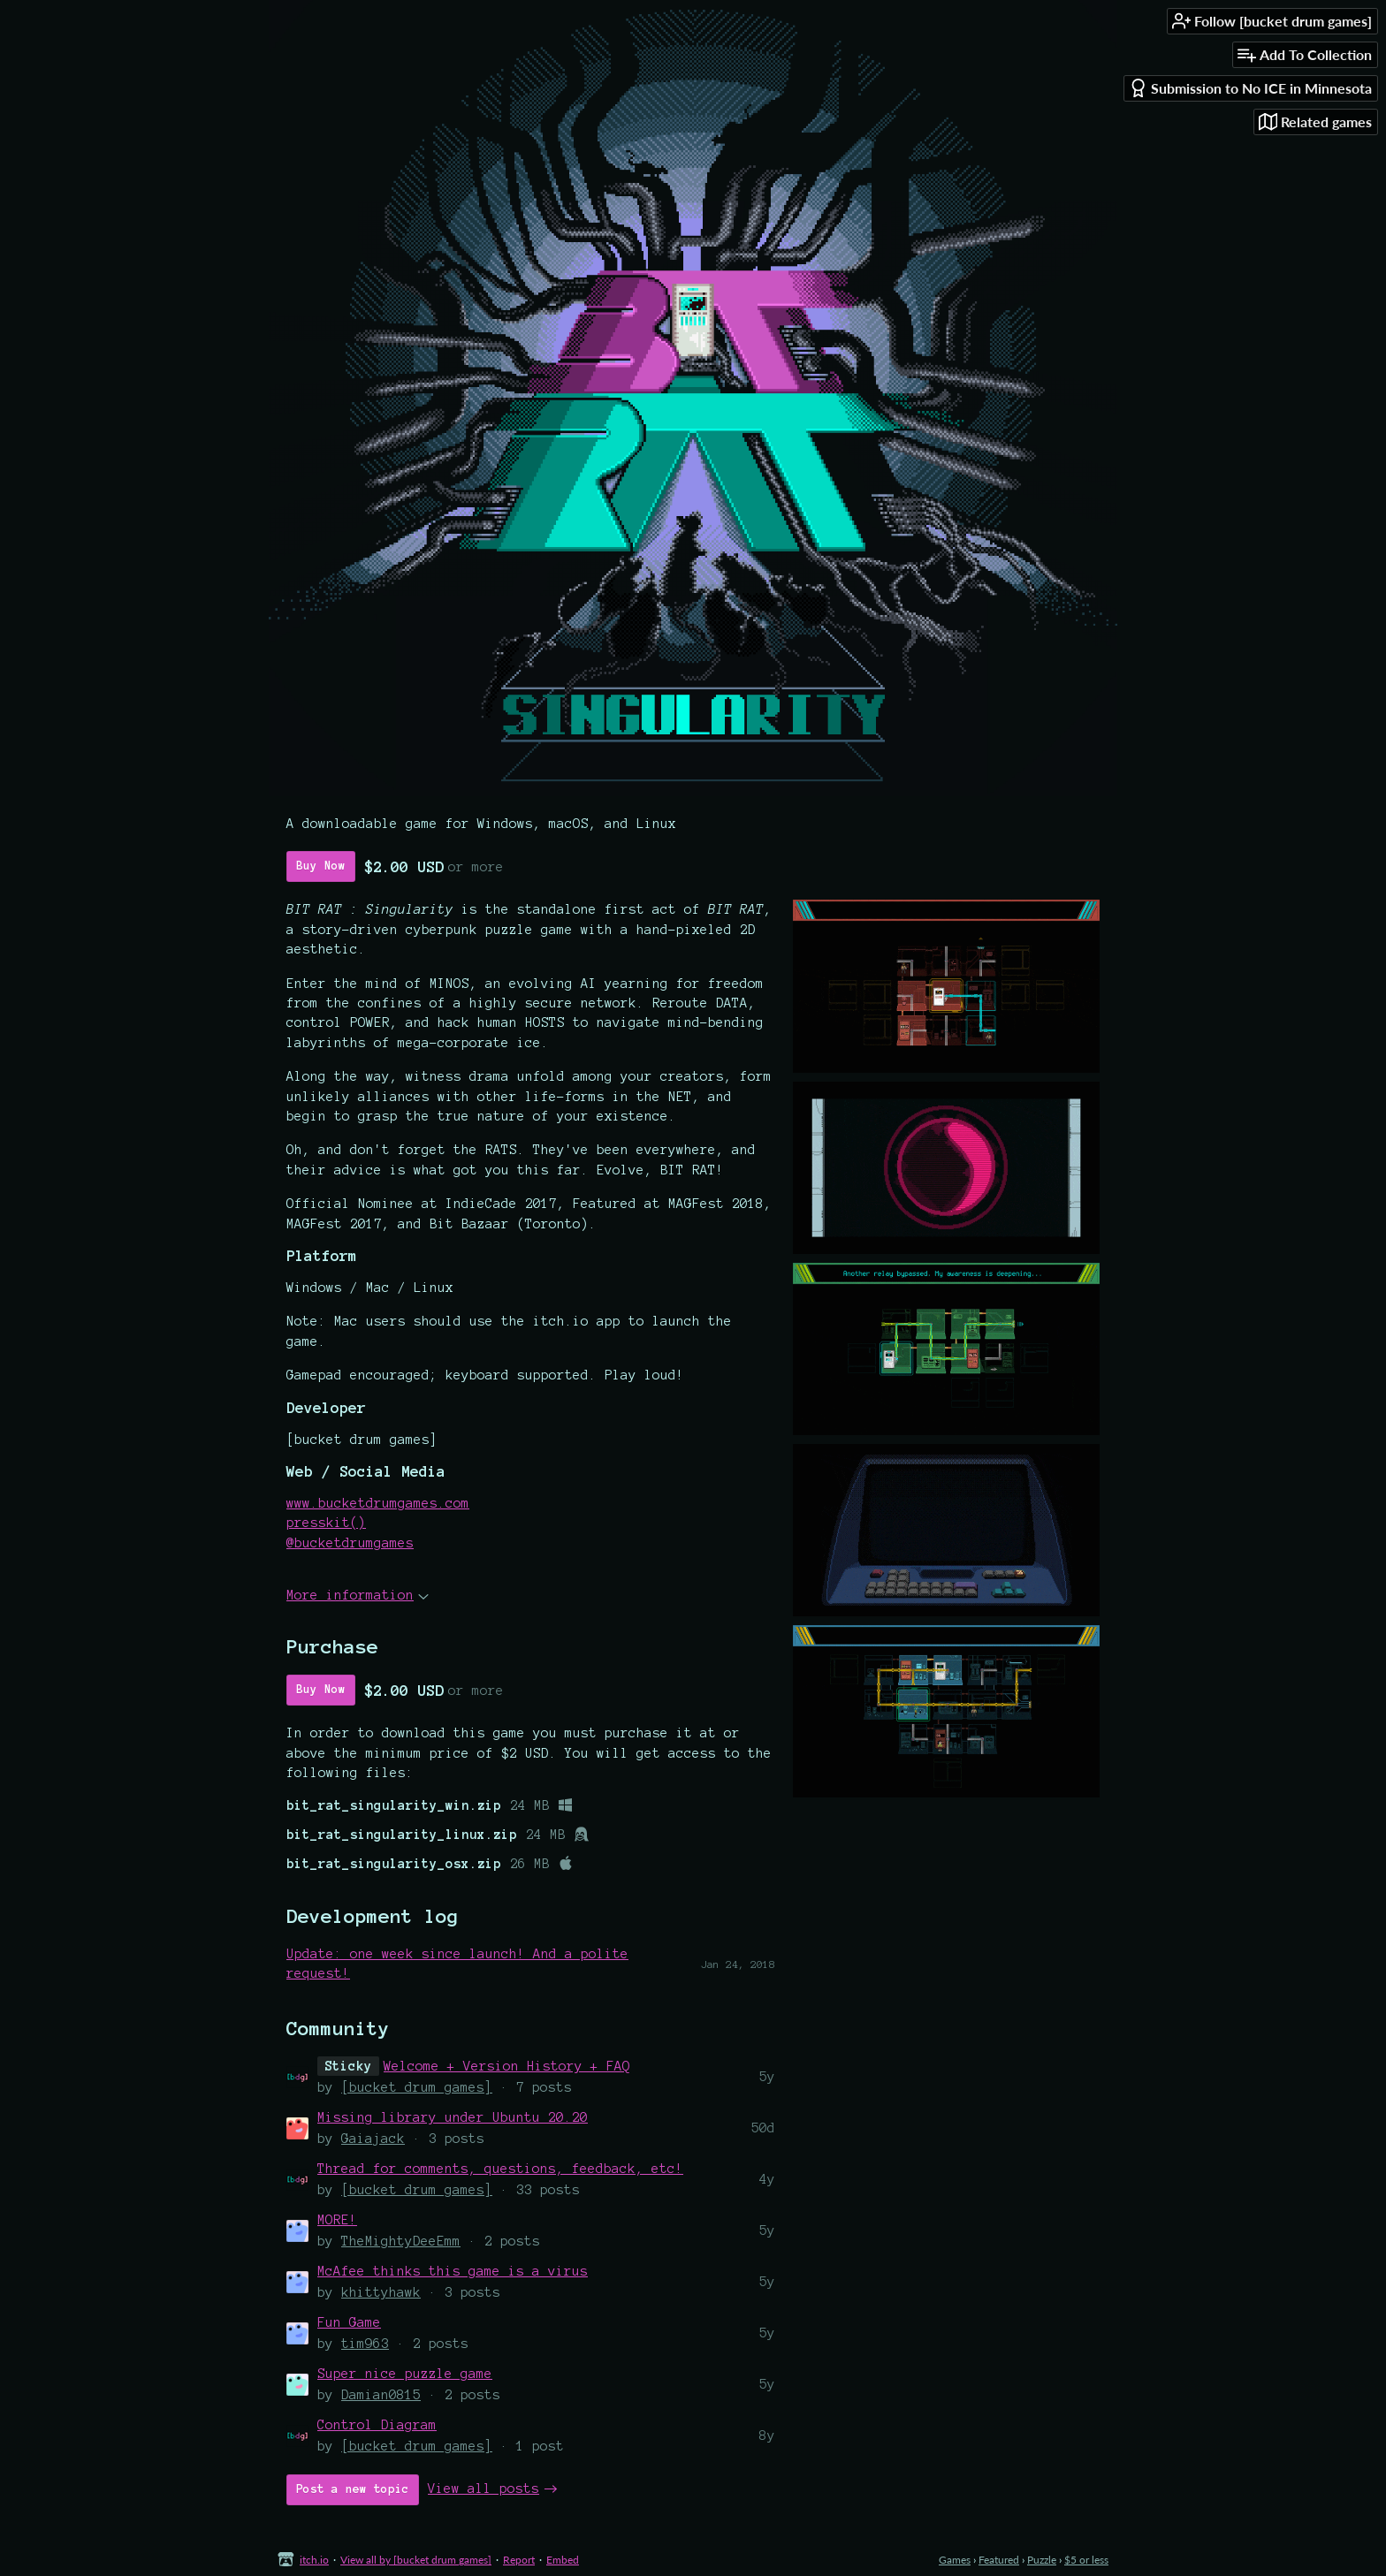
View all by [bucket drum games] (415, 2559)
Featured (999, 2559)
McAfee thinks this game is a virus (452, 2271)
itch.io (314, 2559)
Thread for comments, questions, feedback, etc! (500, 2169)
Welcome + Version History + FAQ (507, 2066)
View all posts (483, 2488)
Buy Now (321, 866)
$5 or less (1086, 2559)
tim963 (365, 2344)
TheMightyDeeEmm (401, 2241)
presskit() (326, 1523)
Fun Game (349, 2322)
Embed (562, 2559)
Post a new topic (352, 2489)
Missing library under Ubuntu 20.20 (452, 2117)
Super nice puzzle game (404, 2374)
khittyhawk (381, 2292)
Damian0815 (381, 2395)
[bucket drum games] (416, 2087)
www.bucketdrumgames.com (377, 1503)
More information (357, 1595)
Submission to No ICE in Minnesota (1250, 88)
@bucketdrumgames (350, 1543)
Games (955, 2559)
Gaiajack (373, 2138)
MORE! (337, 2220)
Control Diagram (377, 2425)
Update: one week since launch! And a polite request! (457, 1963)
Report (519, 2559)
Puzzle (1041, 2559)
